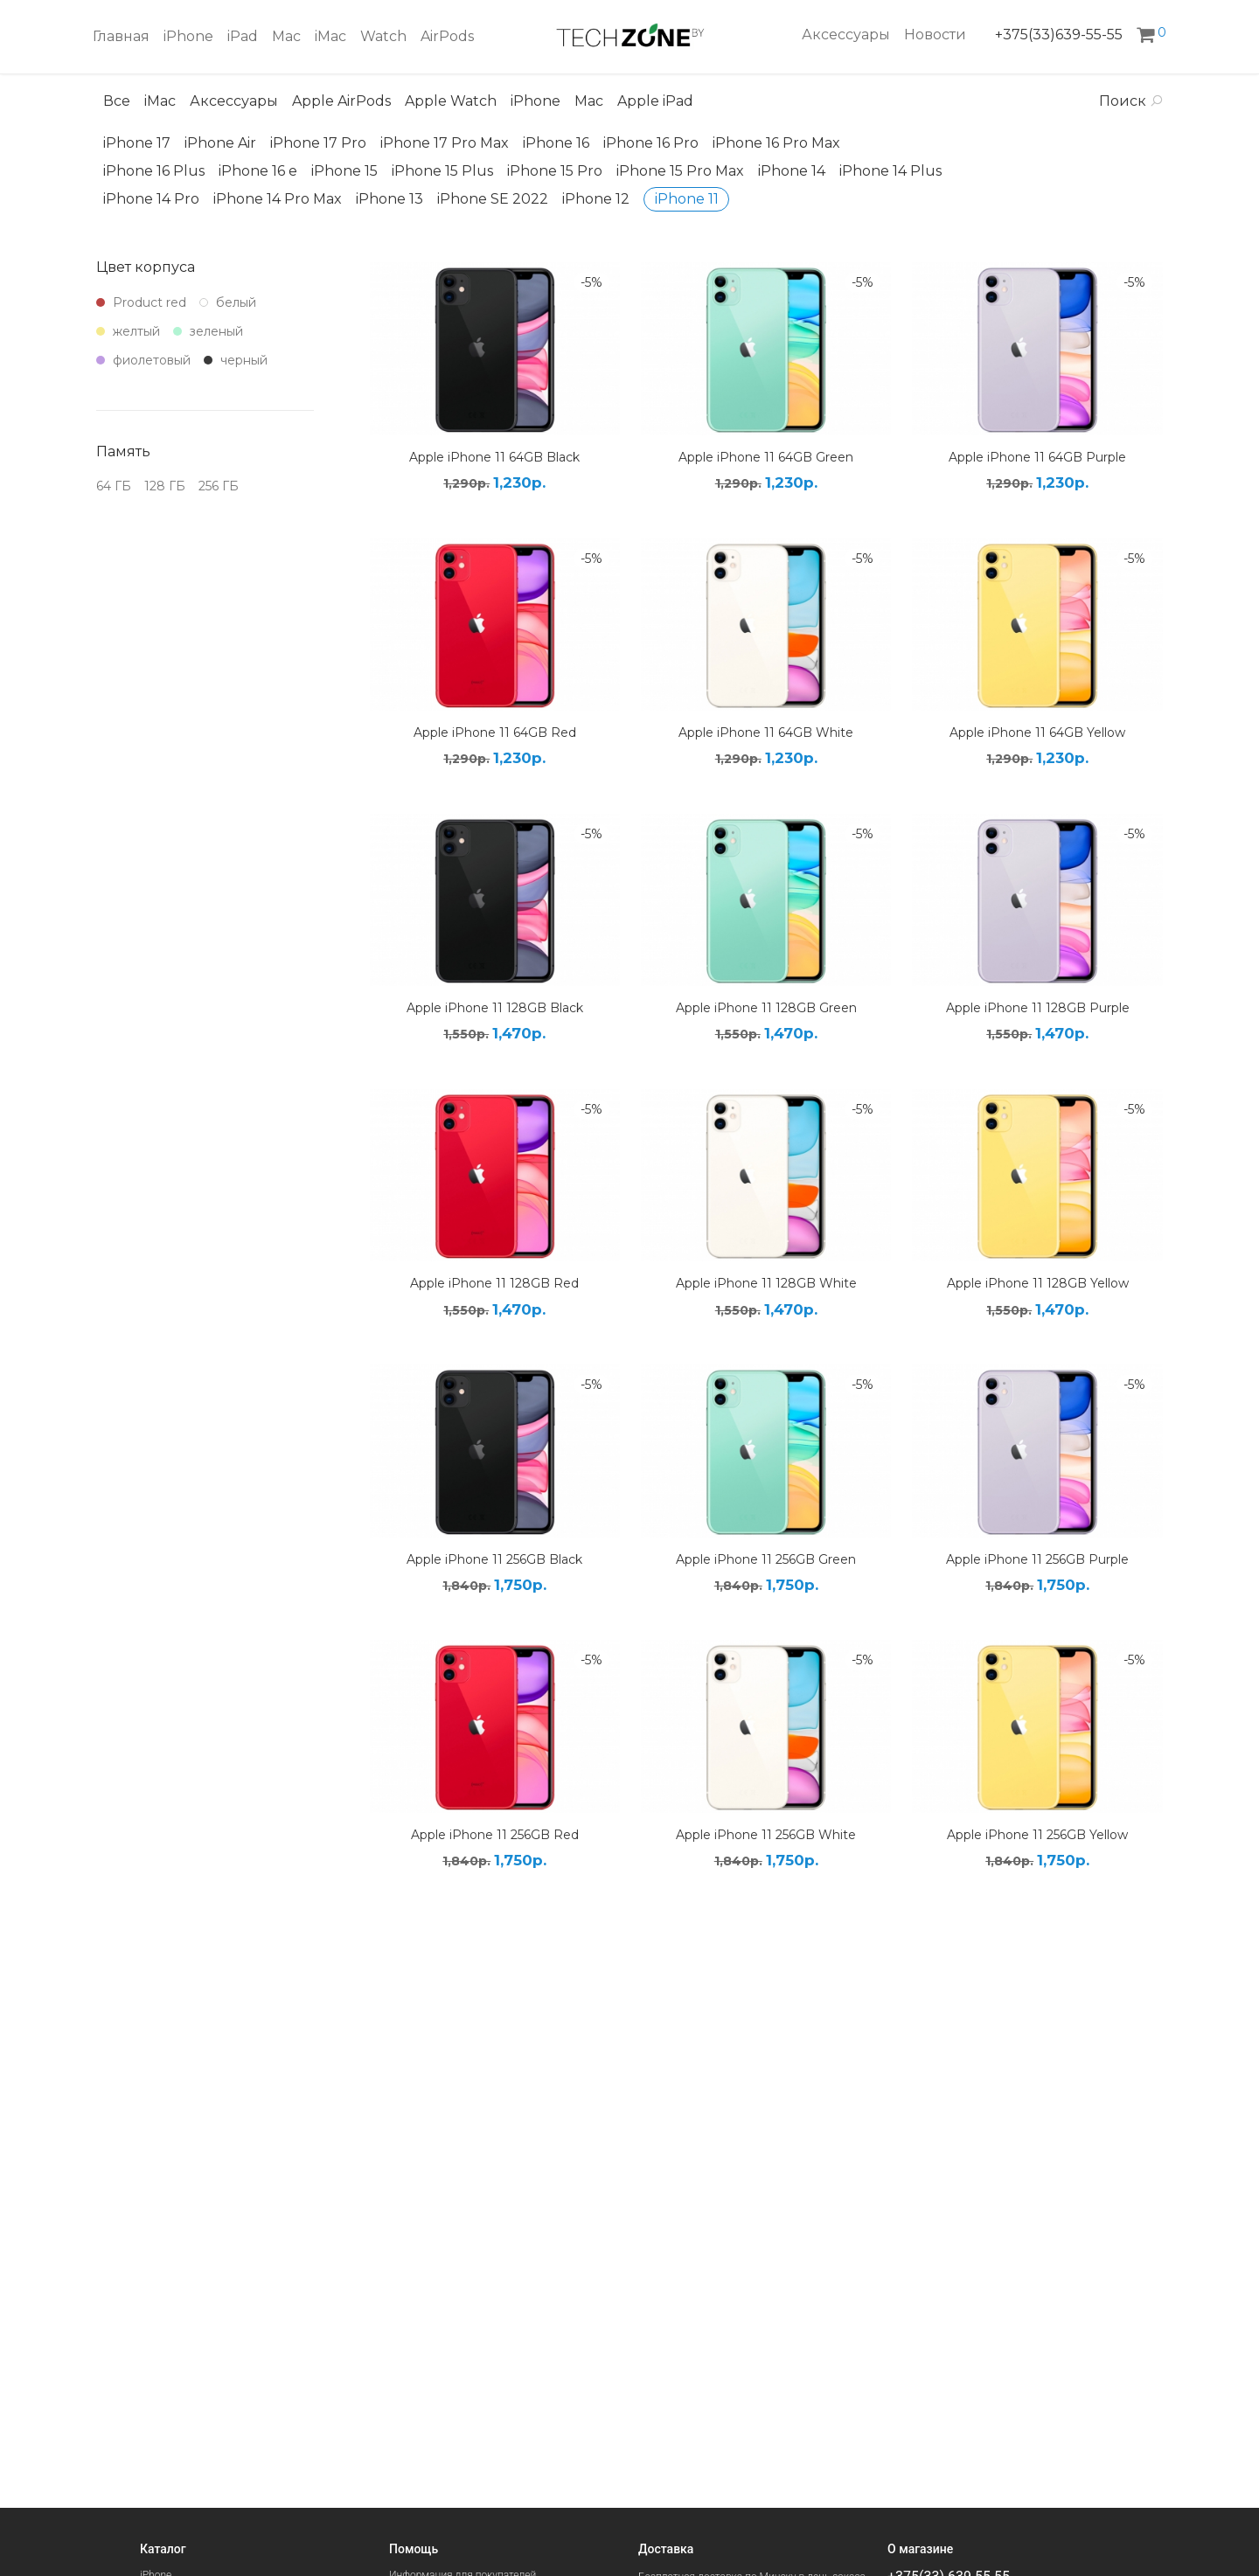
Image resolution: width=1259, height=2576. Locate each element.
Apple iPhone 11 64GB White (765, 732)
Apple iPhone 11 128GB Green (766, 1008)
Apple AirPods (341, 101)
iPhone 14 (791, 171)
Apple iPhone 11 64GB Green (765, 457)
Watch (383, 36)
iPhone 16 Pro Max (776, 143)
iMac (330, 36)
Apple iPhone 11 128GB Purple (1038, 1008)
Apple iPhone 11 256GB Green (766, 1559)
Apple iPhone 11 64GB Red (495, 732)
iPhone (188, 36)
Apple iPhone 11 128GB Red (494, 1283)
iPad (242, 36)
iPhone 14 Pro (151, 199)
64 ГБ (113, 486)
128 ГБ (164, 486)
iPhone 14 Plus (890, 171)
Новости (935, 34)
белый (227, 302)
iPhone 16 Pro (651, 143)
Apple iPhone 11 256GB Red (495, 1835)
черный (236, 360)
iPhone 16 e (258, 171)
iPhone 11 (687, 199)
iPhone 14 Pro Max (277, 199)
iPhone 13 (389, 199)
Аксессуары (846, 34)
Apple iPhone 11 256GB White (766, 1835)
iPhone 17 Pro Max (444, 143)
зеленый (208, 331)
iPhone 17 (136, 143)
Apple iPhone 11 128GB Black (495, 1008)
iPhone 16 (556, 143)
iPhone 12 (596, 199)
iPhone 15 (344, 171)
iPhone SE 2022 (492, 199)
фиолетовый (143, 360)
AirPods (447, 36)
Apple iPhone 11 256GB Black (494, 1559)
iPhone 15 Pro (554, 171)
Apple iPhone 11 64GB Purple (1037, 457)
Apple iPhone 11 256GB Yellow (1037, 1835)
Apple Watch (451, 101)
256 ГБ (218, 486)
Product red (141, 302)
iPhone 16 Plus (154, 171)
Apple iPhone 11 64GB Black (494, 457)
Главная (121, 36)
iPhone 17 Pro (318, 143)
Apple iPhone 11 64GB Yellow (1037, 732)
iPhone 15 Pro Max (680, 171)
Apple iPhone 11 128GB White (766, 1283)
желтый (128, 331)
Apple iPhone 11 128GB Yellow (1038, 1283)
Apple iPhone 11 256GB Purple (1037, 1559)
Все (116, 101)
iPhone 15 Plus (442, 171)
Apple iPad (655, 101)
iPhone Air (220, 143)
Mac (286, 36)
